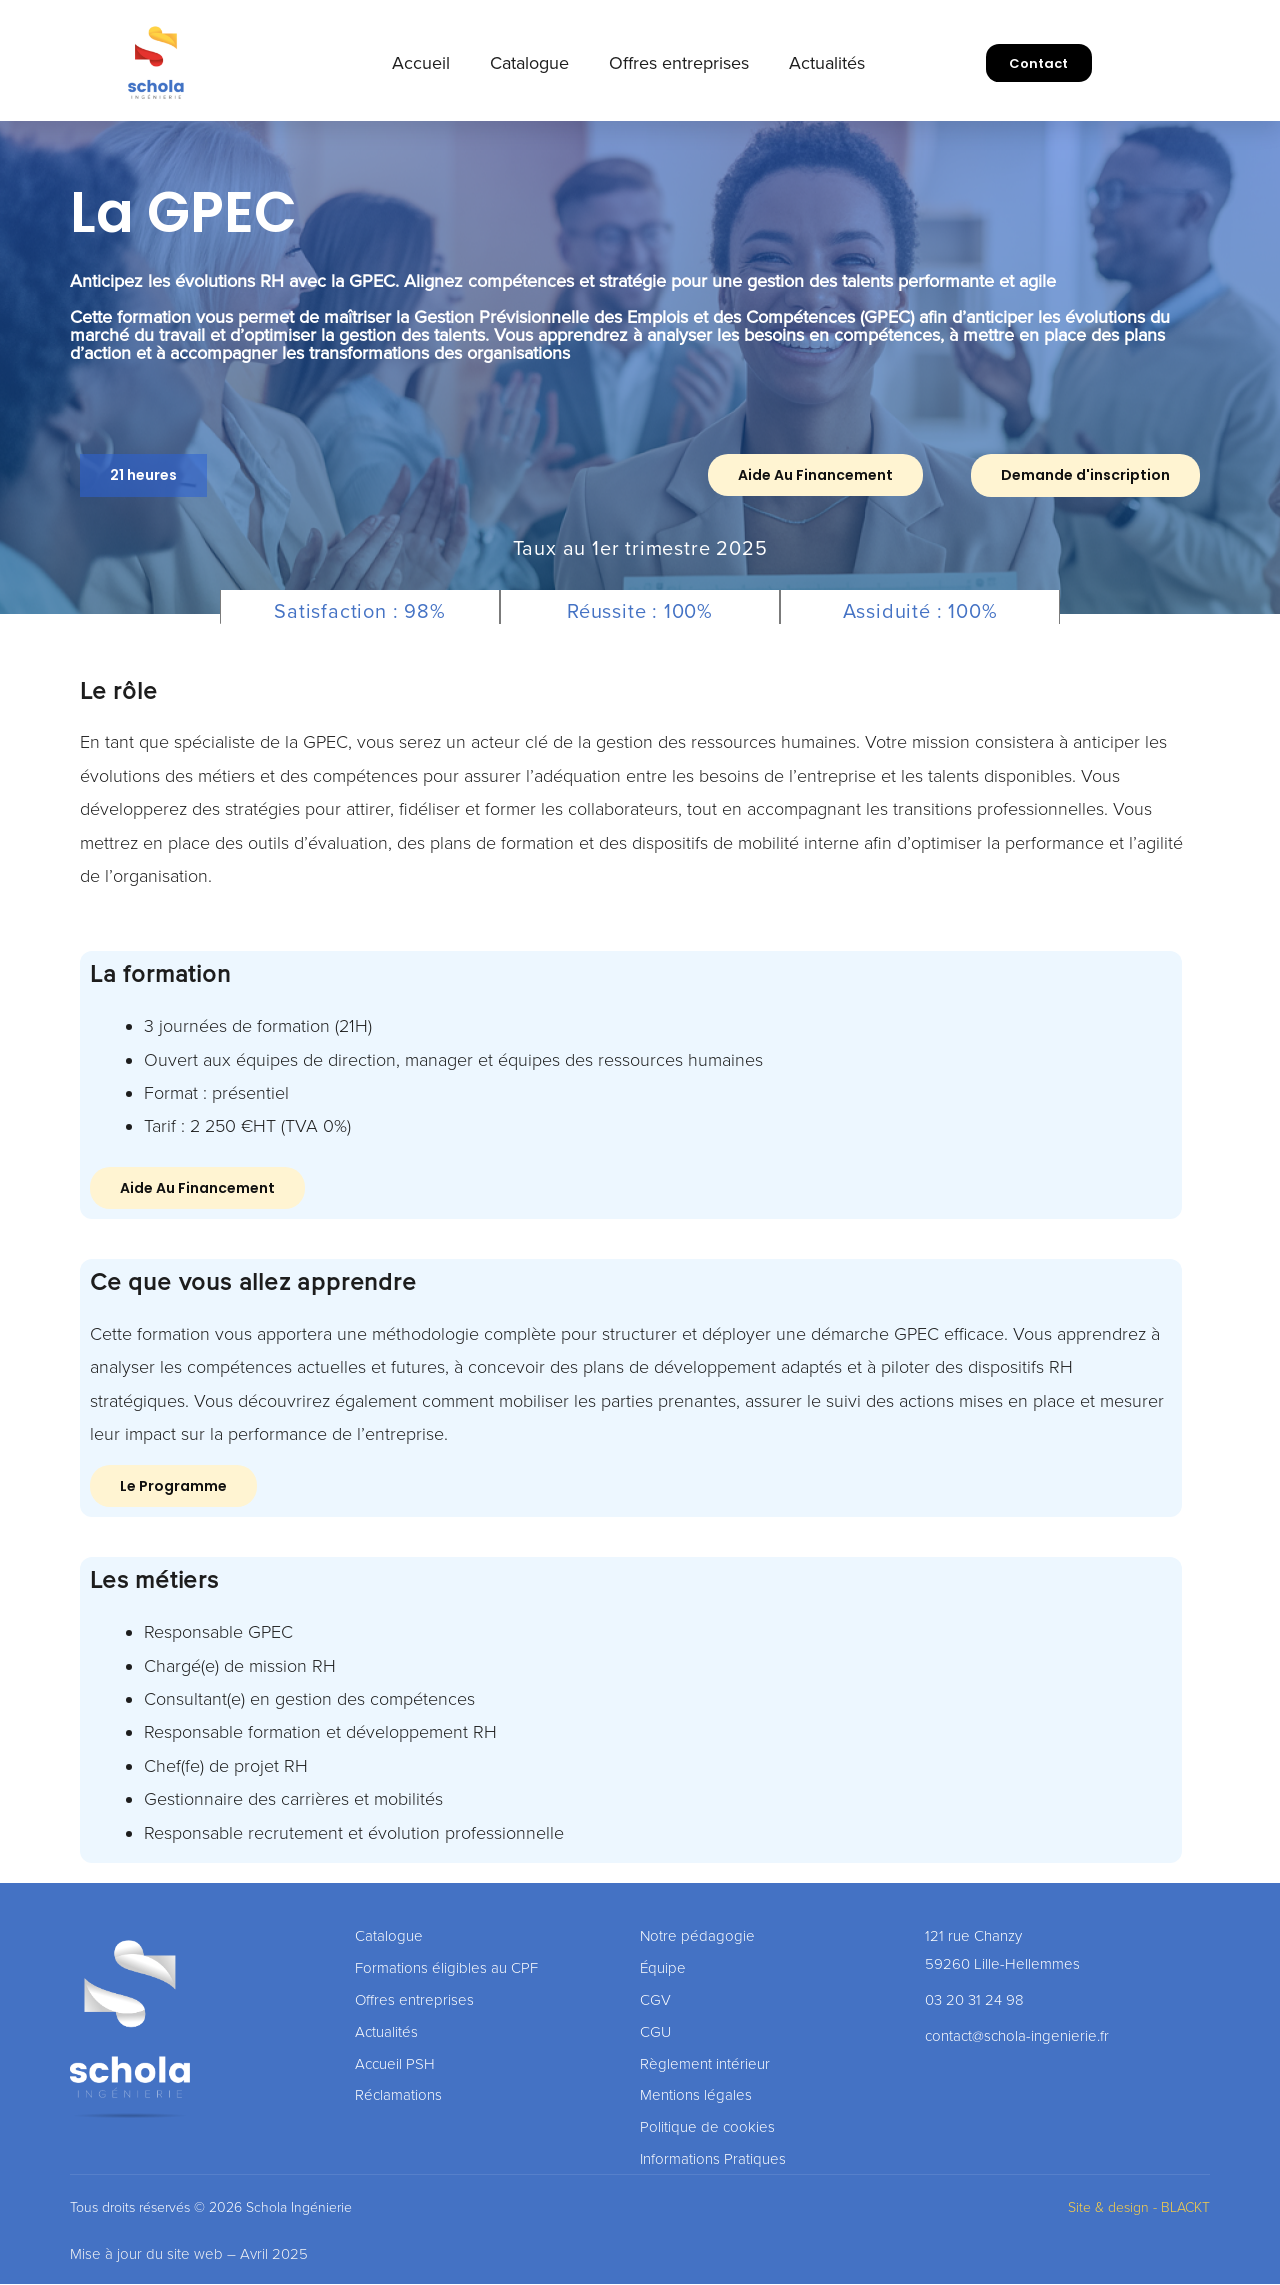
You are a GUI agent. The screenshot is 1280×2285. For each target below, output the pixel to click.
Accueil (421, 63)
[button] (146, 475)
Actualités (827, 63)
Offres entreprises (679, 63)
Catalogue (529, 63)
